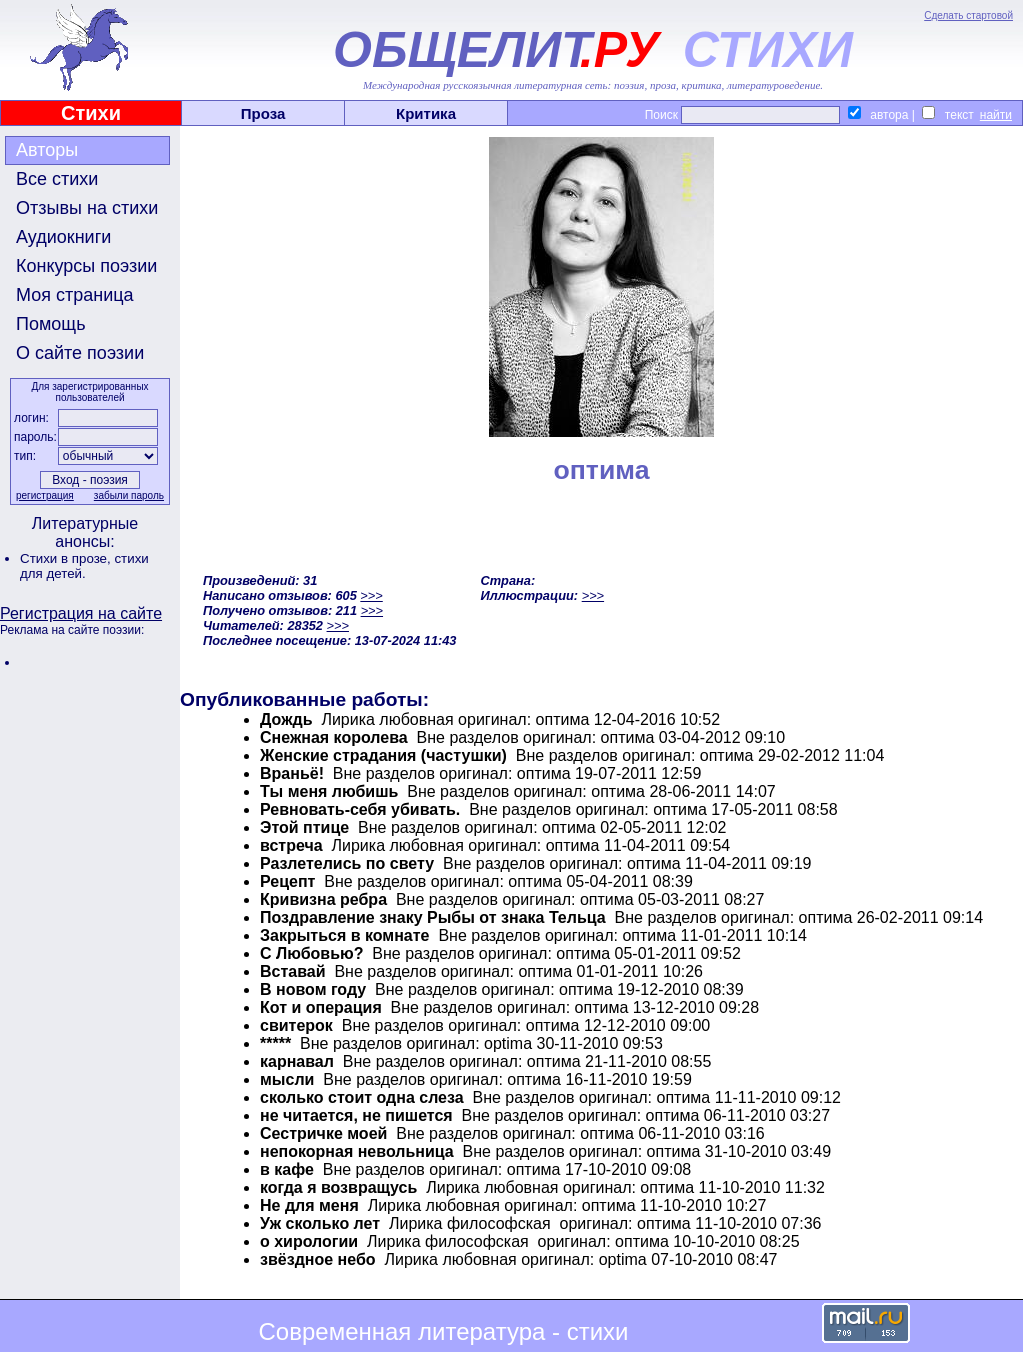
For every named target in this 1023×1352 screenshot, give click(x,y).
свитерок (296, 1025)
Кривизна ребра (323, 899)
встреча (291, 845)
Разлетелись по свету (347, 863)
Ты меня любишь (329, 791)
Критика (426, 113)
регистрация (45, 495)
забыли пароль (129, 495)
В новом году (313, 989)
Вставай (293, 971)
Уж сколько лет (320, 1223)
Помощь (51, 324)
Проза (263, 113)
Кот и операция (321, 1007)
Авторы (47, 150)
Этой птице (304, 827)
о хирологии (309, 1241)
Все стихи (57, 179)
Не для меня (309, 1205)
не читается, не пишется (356, 1115)
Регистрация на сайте (81, 613)
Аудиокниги (63, 237)
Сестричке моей (323, 1133)
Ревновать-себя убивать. (360, 809)
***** (275, 1043)
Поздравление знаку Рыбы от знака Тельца (433, 917)
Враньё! (292, 773)
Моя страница (75, 295)
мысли (287, 1079)
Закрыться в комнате (345, 935)
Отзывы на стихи (87, 208)
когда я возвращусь (338, 1187)
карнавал (297, 1061)
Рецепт (287, 881)
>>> (371, 595)
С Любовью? (311, 953)
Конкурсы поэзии (86, 266)
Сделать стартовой (968, 15)
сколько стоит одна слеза (362, 1097)
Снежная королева (334, 737)
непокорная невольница (357, 1151)
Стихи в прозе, (67, 558)
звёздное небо (318, 1259)
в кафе (287, 1169)
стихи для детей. (84, 566)
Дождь (286, 719)
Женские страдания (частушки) (383, 755)
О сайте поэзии (80, 353)
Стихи (91, 113)
